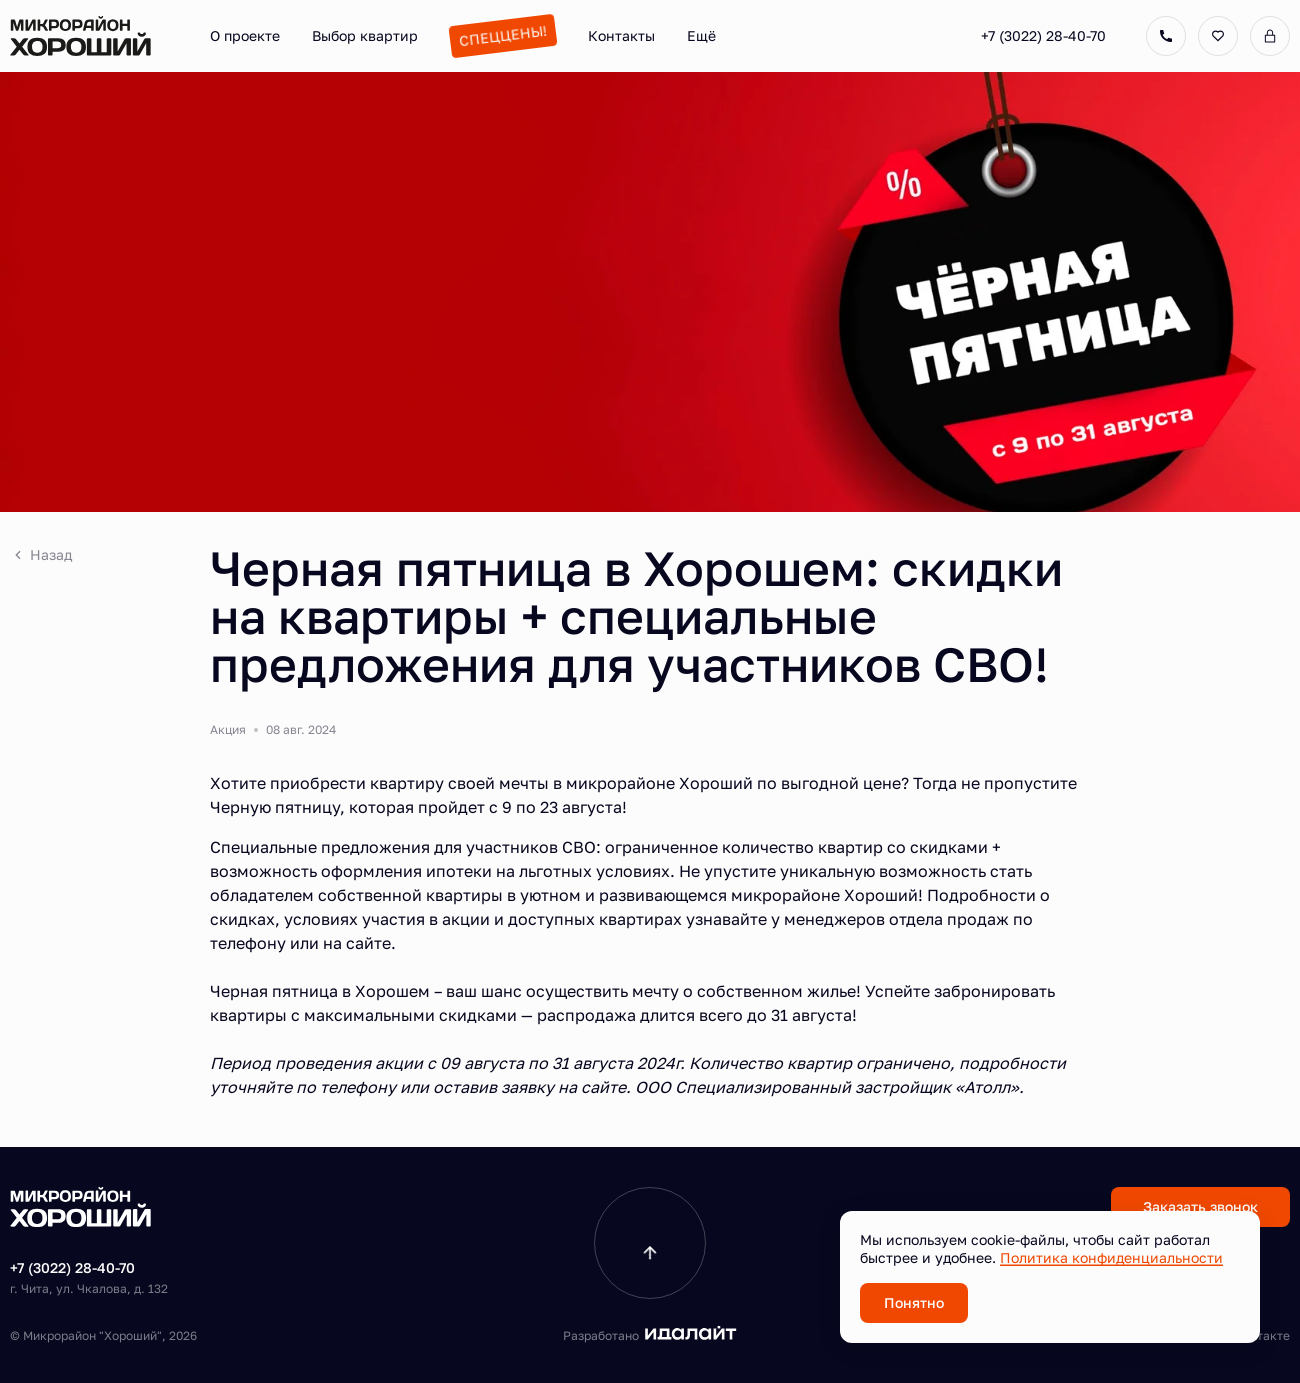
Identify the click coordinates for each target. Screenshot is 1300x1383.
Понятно (914, 1302)
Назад (41, 554)
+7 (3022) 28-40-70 (1043, 35)
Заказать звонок (1200, 1206)
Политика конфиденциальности (1111, 1257)
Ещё (701, 35)
